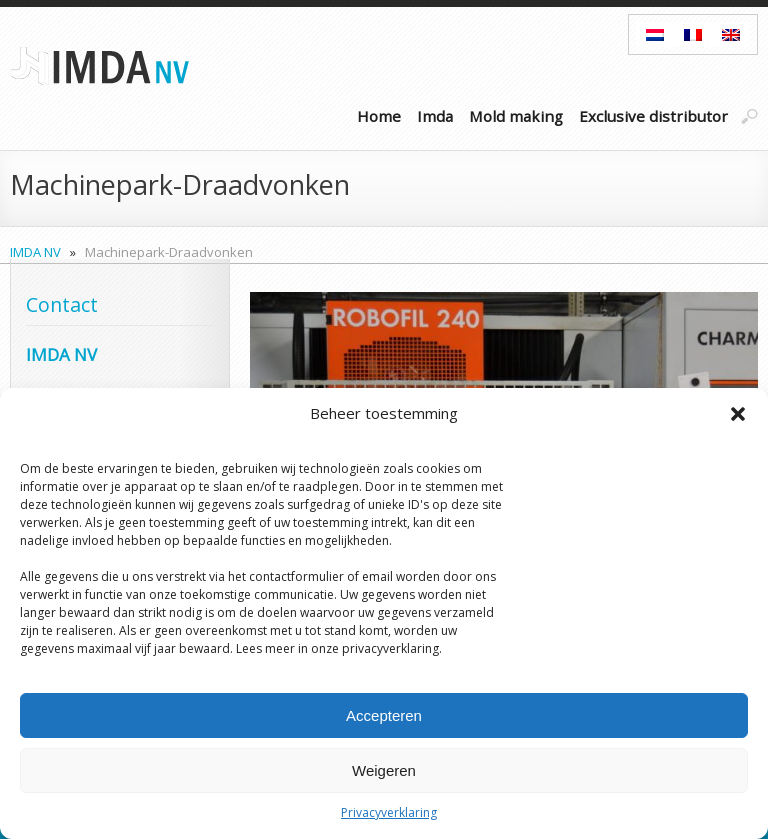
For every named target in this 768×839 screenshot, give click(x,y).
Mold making (516, 116)
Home (379, 116)
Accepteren (384, 715)
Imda (435, 116)
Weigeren (384, 770)
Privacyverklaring (389, 812)
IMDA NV (35, 252)
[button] (738, 414)
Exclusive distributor (653, 116)
